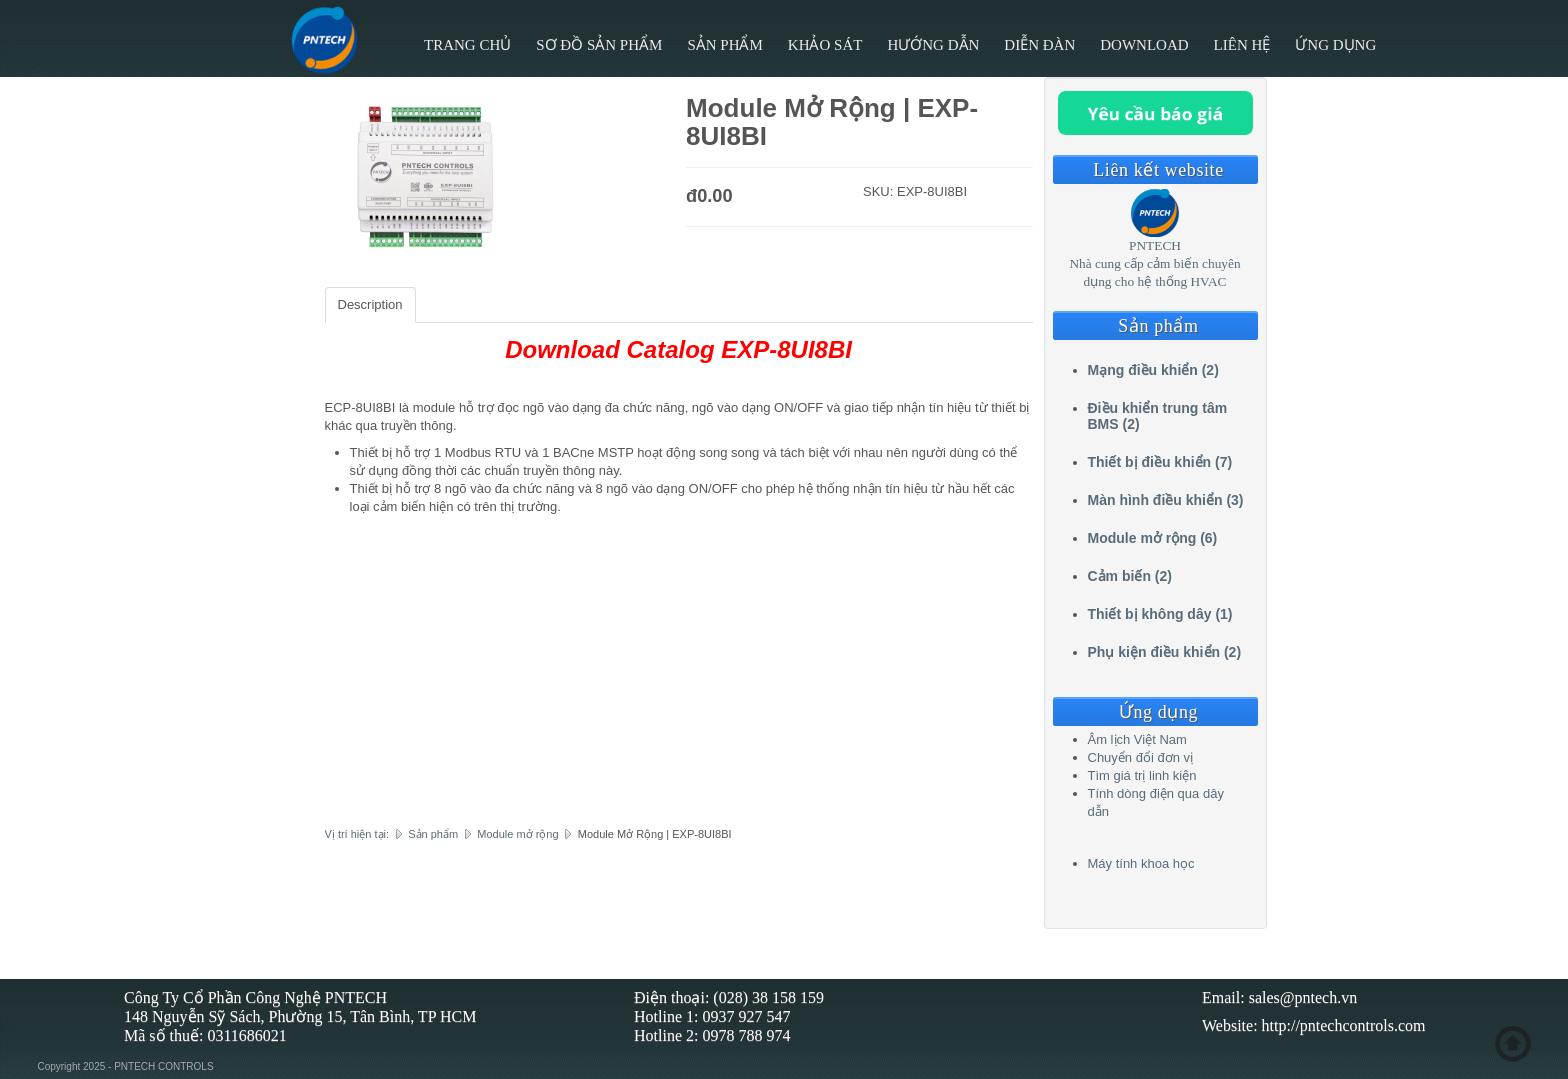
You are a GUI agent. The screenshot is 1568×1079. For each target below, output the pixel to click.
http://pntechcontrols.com (1344, 1025)
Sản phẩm (724, 45)
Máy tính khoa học (1141, 863)
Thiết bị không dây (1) (1160, 614)
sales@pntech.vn (1303, 997)
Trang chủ (467, 45)
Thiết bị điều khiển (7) (1160, 462)
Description (370, 304)
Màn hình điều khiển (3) (1166, 500)
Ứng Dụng (1335, 45)
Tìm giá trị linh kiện (1142, 775)
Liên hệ (1242, 45)
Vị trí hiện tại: (357, 834)
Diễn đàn (1039, 45)
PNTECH (1155, 245)
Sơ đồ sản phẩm (599, 45)
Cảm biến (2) (1130, 576)
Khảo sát (825, 45)
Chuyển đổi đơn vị (1141, 757)
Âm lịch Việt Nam (1137, 739)
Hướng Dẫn (933, 45)
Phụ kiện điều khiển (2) (1165, 652)
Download (1144, 45)
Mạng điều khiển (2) (1153, 370)
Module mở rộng (517, 834)
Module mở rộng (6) (1153, 538)
